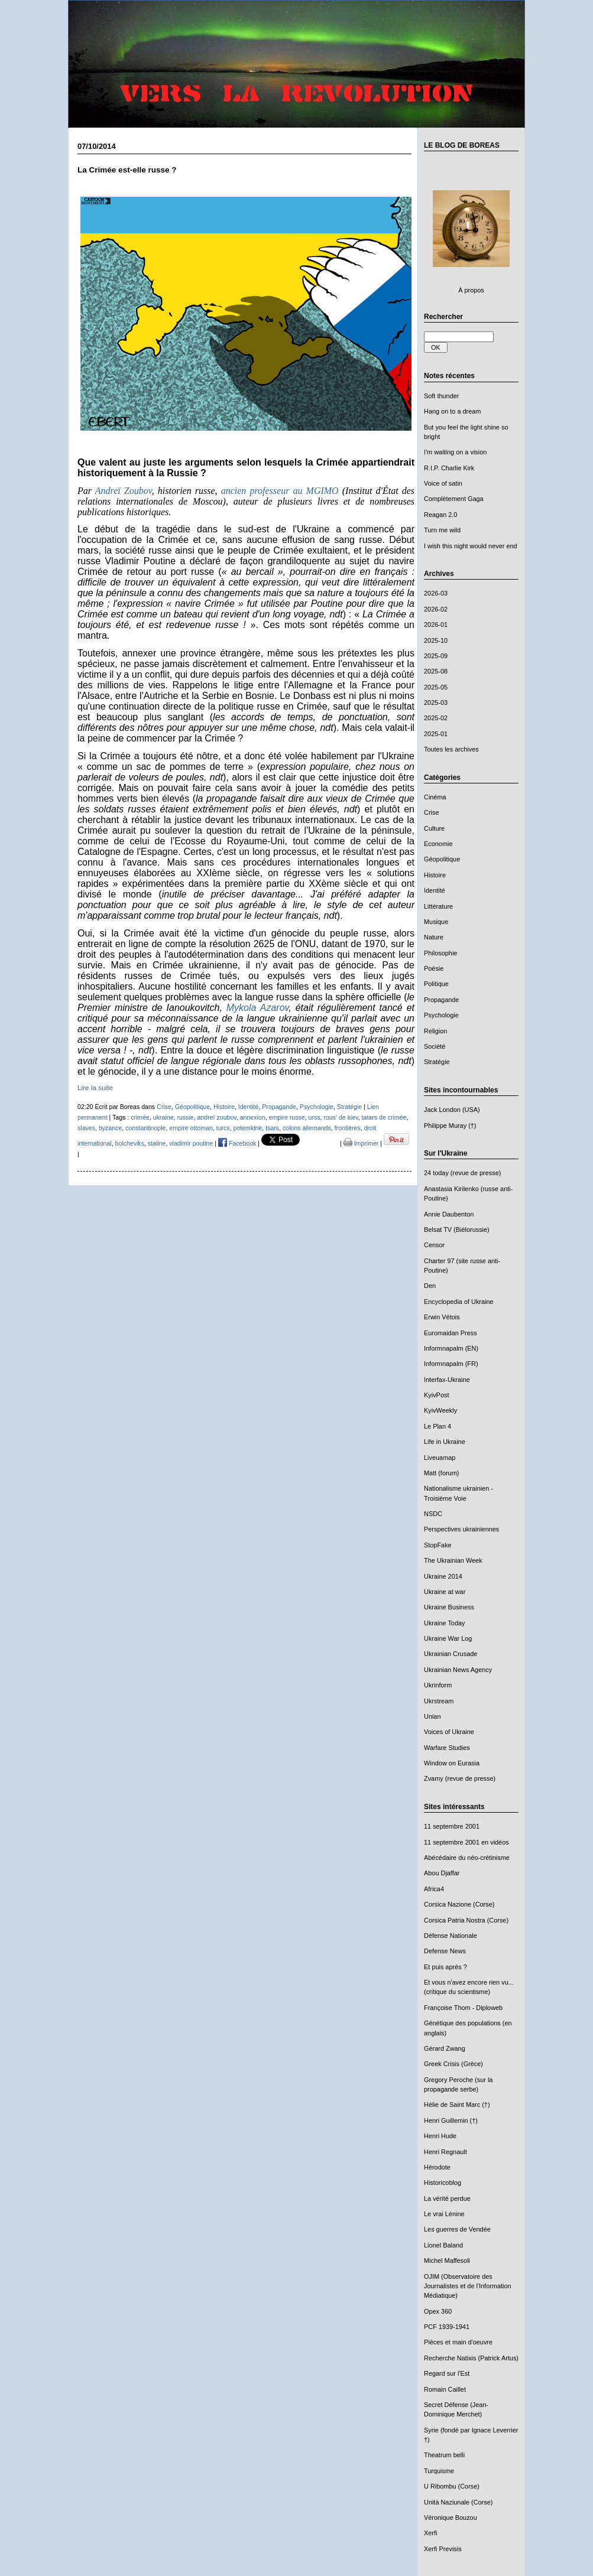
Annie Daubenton (449, 1214)
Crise (431, 812)
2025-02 (436, 717)
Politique (436, 983)
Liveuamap (439, 1457)
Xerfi (430, 2532)
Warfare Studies (447, 1747)
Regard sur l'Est (446, 2373)
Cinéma (435, 797)
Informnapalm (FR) (451, 1363)
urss (314, 1117)
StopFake (438, 1545)
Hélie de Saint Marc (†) (457, 2104)
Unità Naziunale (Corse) (458, 2502)
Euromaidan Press (450, 1332)
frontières (348, 1127)
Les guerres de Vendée (457, 2229)
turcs (223, 1127)
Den (430, 1285)
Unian (432, 1716)
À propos (471, 290)
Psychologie (441, 1015)
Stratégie (437, 1061)
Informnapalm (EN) (451, 1348)
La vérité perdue (447, 2198)
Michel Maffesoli (447, 2260)
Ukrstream (438, 1701)
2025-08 (436, 671)
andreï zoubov (216, 1117)
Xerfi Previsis (443, 2548)
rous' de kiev (340, 1117)
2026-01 (436, 624)
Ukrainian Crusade (450, 1653)
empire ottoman (191, 1127)
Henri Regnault (445, 2151)
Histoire (435, 875)
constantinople (145, 1127)
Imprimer (361, 1143)
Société (434, 1046)
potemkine (248, 1127)
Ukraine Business (449, 1607)
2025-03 (436, 702)
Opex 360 (438, 2311)
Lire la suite (95, 1087)
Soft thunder (441, 395)
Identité (434, 890)
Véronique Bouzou (450, 2517)
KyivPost (436, 1394)
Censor (434, 1244)
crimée (140, 1117)
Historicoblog (442, 2182)
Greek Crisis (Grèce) (453, 2063)
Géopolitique (442, 859)
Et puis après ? (445, 1966)
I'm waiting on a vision (455, 452)
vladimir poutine (191, 1143)
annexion (252, 1117)
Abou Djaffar (441, 1872)
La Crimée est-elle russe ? (127, 169)
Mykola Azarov (257, 1008)
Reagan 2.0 (440, 514)
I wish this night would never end (470, 545)
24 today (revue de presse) (462, 1172)
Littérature (438, 906)
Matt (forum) (441, 1472)
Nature (433, 937)
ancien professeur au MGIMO (280, 491)
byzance (110, 1127)
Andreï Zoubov (123, 491)
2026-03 (436, 593)
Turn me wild (442, 530)
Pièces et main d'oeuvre (458, 2342)
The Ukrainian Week (453, 1560)
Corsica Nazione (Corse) (459, 1904)
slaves (86, 1127)
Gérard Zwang (444, 2048)
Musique (436, 921)
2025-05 (436, 687)
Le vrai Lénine (444, 2213)
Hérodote (437, 2167)
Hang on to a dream (452, 411)
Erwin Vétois (442, 1316)
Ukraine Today (444, 1623)
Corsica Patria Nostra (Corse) (466, 1920)
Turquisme (439, 2470)
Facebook (237, 1143)
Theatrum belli (444, 2454)
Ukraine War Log (448, 1638)
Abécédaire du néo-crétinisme (467, 1857)
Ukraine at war (444, 1591)
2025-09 (436, 655)
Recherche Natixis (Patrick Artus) (471, 2358)
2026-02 (436, 609)
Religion (435, 1031)
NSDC (433, 1513)
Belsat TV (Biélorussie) (457, 1229)
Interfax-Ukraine (447, 1379)
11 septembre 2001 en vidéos (466, 1842)
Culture (434, 828)
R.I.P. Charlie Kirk (449, 467)
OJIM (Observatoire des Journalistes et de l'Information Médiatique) (467, 2286)
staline (157, 1143)
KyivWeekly (440, 1410)
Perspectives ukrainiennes (461, 1529)
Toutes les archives (451, 749)
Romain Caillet (445, 2389)
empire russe (287, 1117)
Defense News (445, 1950)
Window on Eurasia (451, 1763)
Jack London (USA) (452, 1109)
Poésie (433, 968)
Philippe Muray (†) (450, 1125)
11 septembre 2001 (451, 1826)
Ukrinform (438, 1685)
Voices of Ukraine (449, 1731)
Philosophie (440, 953)
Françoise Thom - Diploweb (463, 2007)
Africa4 (434, 1888)
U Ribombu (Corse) (451, 2486)
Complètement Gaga (454, 498)
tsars (272, 1127)
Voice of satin (443, 483)
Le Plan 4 (437, 1426)
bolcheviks (129, 1143)
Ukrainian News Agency (458, 1669)
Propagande (441, 999)
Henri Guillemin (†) (451, 2120)
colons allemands (307, 1127)
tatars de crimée (384, 1117)
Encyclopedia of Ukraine (459, 1301)
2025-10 (436, 640)
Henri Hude (440, 2135)
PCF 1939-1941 (446, 2326)
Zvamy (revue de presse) (459, 1778)
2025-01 (436, 733)
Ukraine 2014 (443, 1576)
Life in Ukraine (444, 1441)
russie (185, 1117)
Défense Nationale (450, 1935)
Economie (438, 843)
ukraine (163, 1117)
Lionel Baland (443, 2245)
